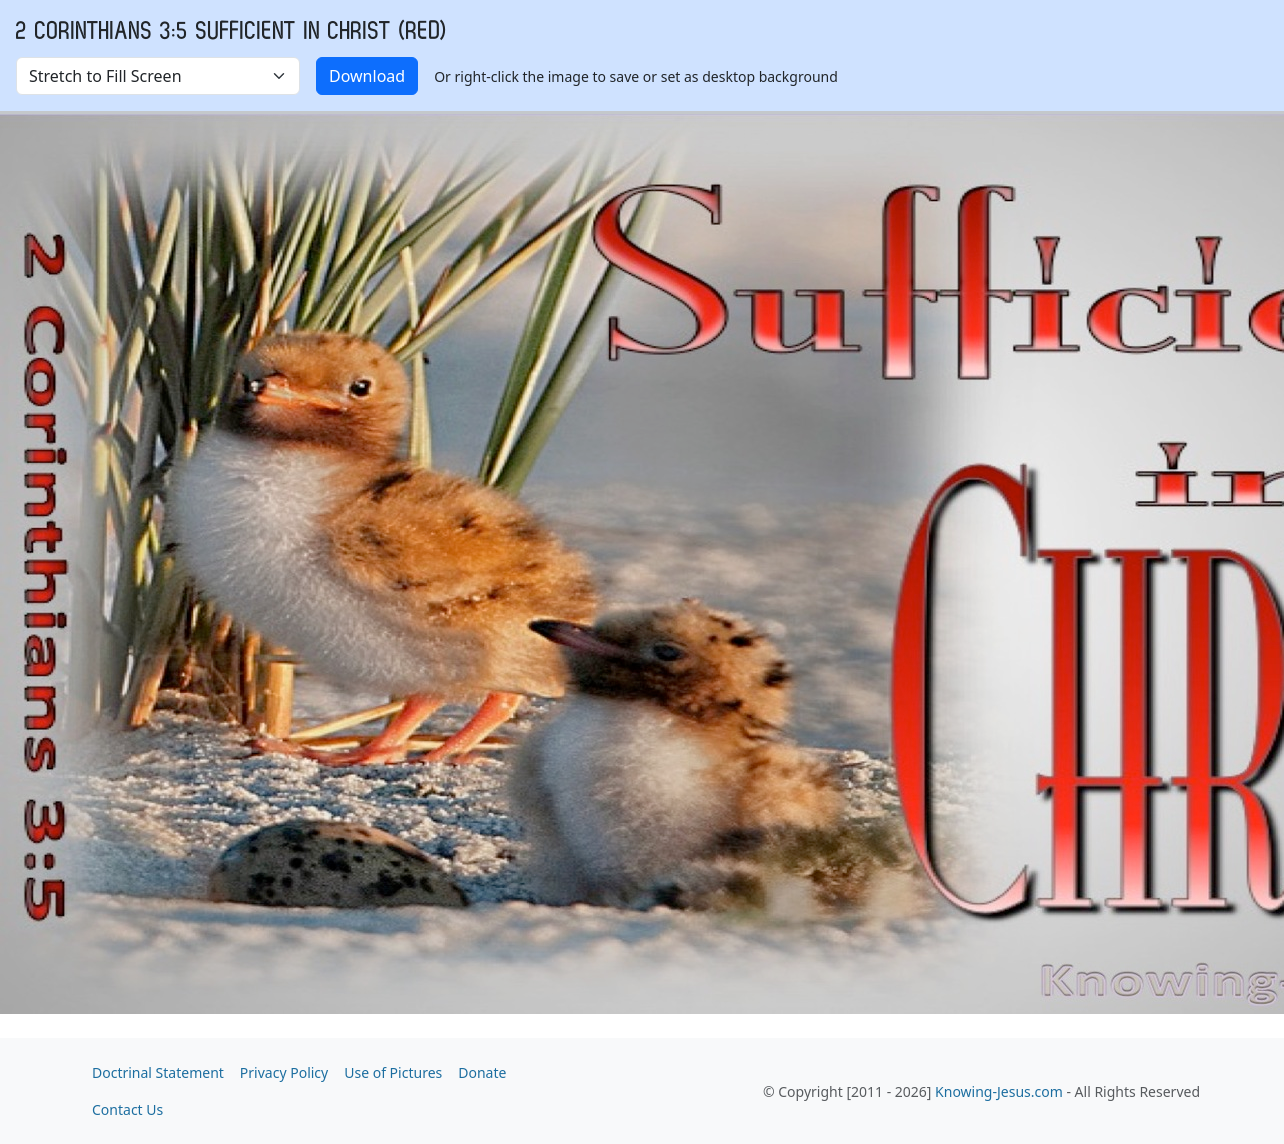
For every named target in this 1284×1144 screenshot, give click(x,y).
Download (367, 76)
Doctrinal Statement (158, 1072)
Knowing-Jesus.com (999, 1091)
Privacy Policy (284, 1072)
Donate (482, 1072)
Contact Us (127, 1109)
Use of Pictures (393, 1072)
